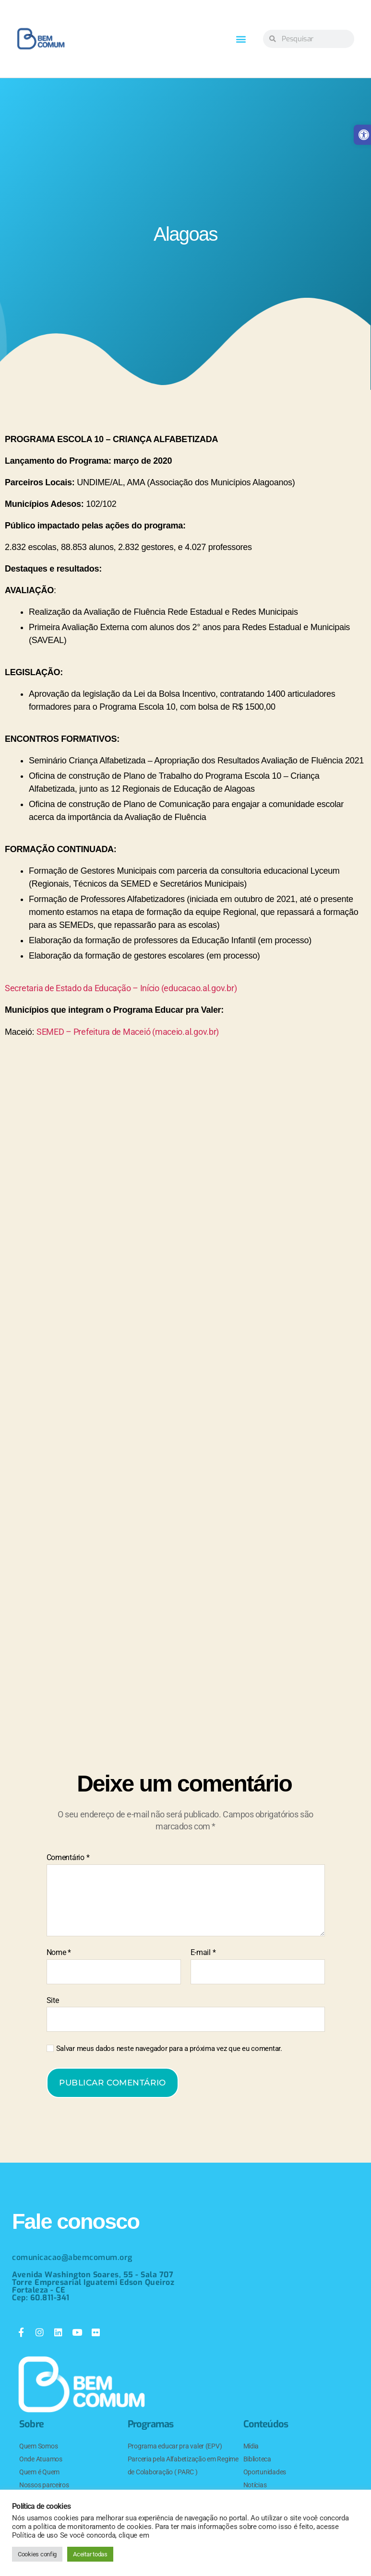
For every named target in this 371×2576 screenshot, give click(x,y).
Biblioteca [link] (257, 2459)
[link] (41, 39)
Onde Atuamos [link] (40, 2459)
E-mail (203, 1952)
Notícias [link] (255, 2485)
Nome (59, 1952)
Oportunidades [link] (265, 2472)
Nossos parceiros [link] (44, 2485)
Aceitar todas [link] (90, 2554)
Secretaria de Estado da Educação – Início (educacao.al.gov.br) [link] (121, 988)
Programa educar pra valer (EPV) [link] (175, 2446)
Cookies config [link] (37, 2554)
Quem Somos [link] (38, 2446)
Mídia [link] (251, 2446)
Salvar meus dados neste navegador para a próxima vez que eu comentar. (169, 2048)
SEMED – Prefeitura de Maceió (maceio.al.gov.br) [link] (127, 1032)
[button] (241, 39)
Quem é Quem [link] (39, 2472)
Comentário (68, 1857)
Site (53, 2000)
